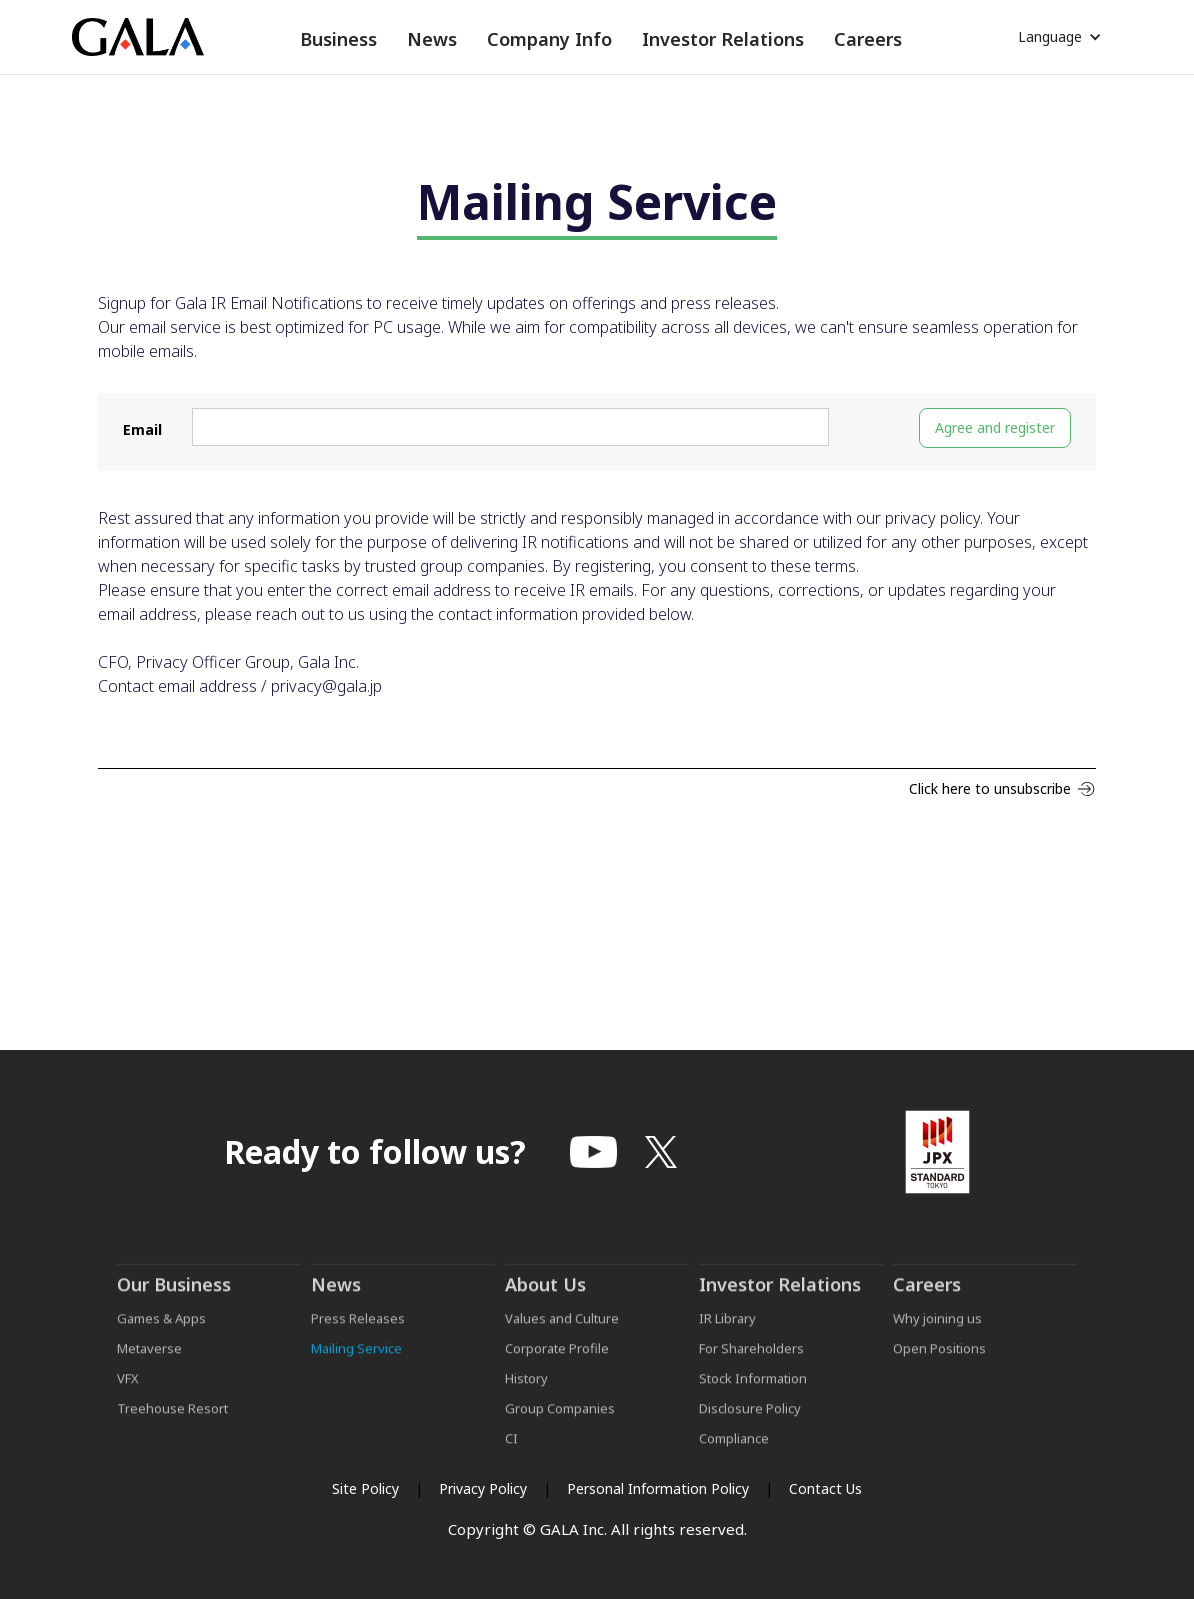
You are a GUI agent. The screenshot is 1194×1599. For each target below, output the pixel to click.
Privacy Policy (483, 1488)
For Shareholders (751, 1364)
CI (511, 1454)
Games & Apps (161, 1334)
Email (142, 429)
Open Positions (939, 1364)
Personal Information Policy (658, 1488)
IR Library (727, 1334)
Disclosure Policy (750, 1424)
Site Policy (365, 1488)
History (526, 1394)
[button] (338, 39)
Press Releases (358, 1334)
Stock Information (753, 1394)
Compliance (734, 1454)
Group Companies (560, 1424)
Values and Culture (562, 1334)
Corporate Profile (557, 1364)
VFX (128, 1394)
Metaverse (149, 1364)
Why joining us (937, 1334)
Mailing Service (356, 1364)
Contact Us (825, 1488)
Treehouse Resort (172, 1424)
